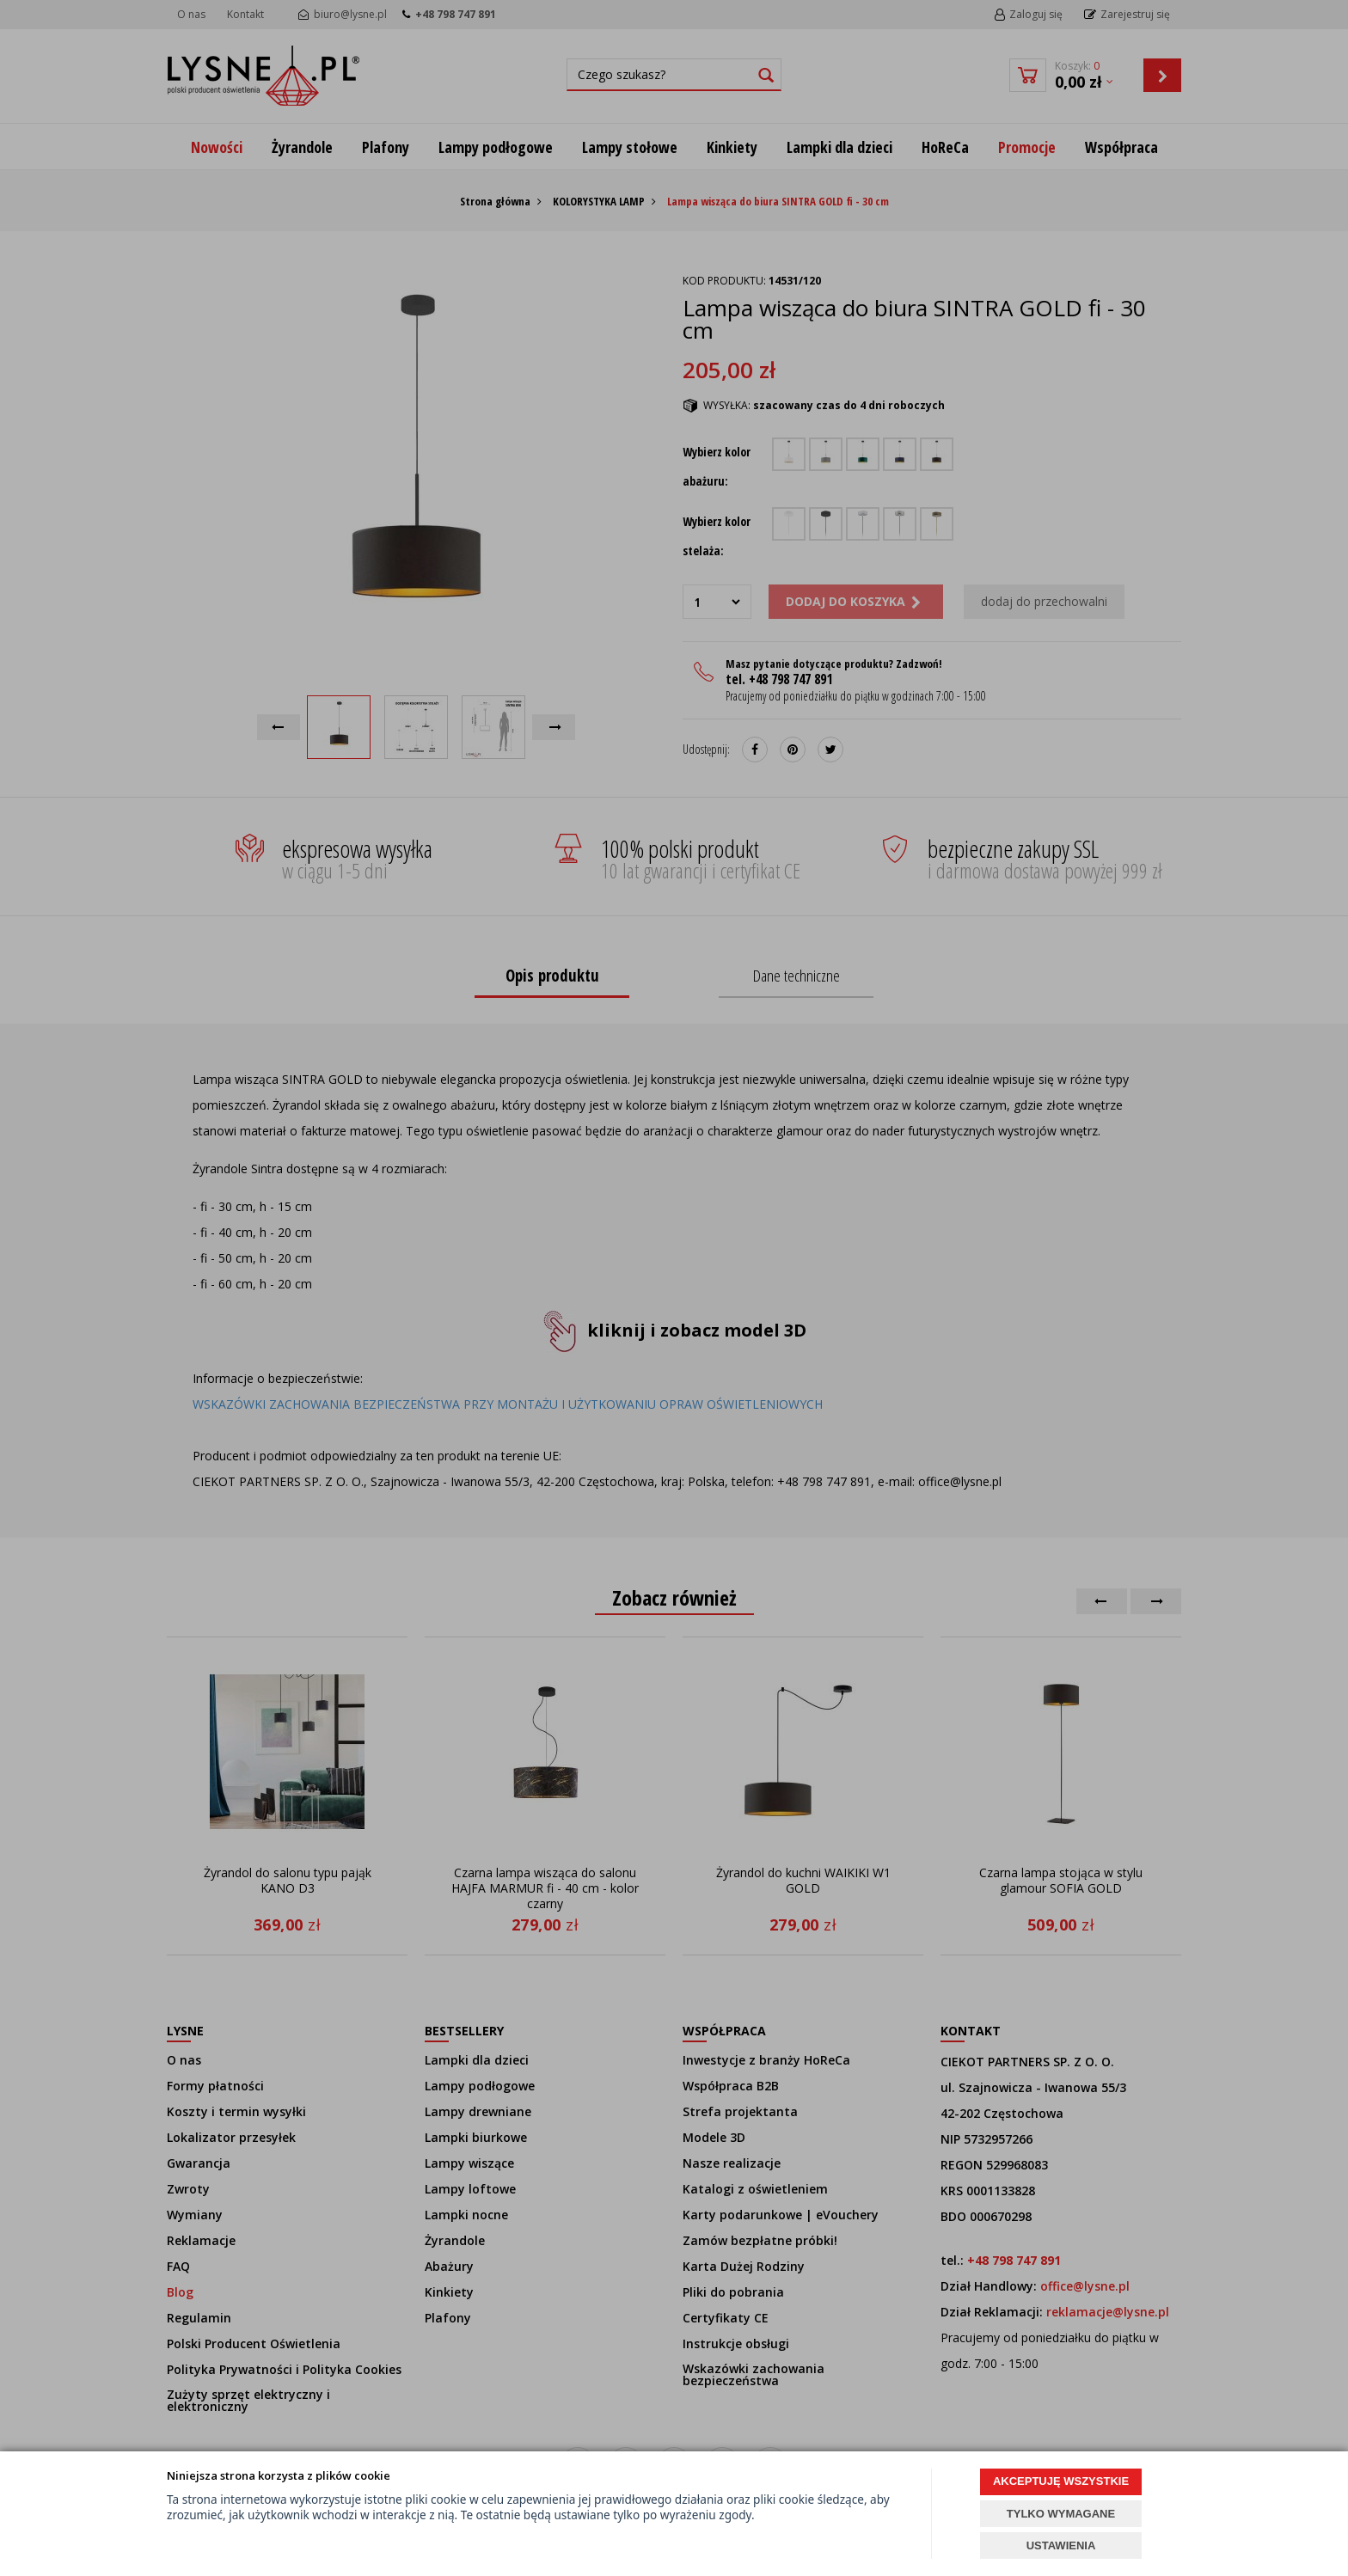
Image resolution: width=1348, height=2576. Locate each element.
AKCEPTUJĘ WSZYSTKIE (1061, 2481)
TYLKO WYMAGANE (1061, 2513)
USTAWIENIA (1061, 2545)
